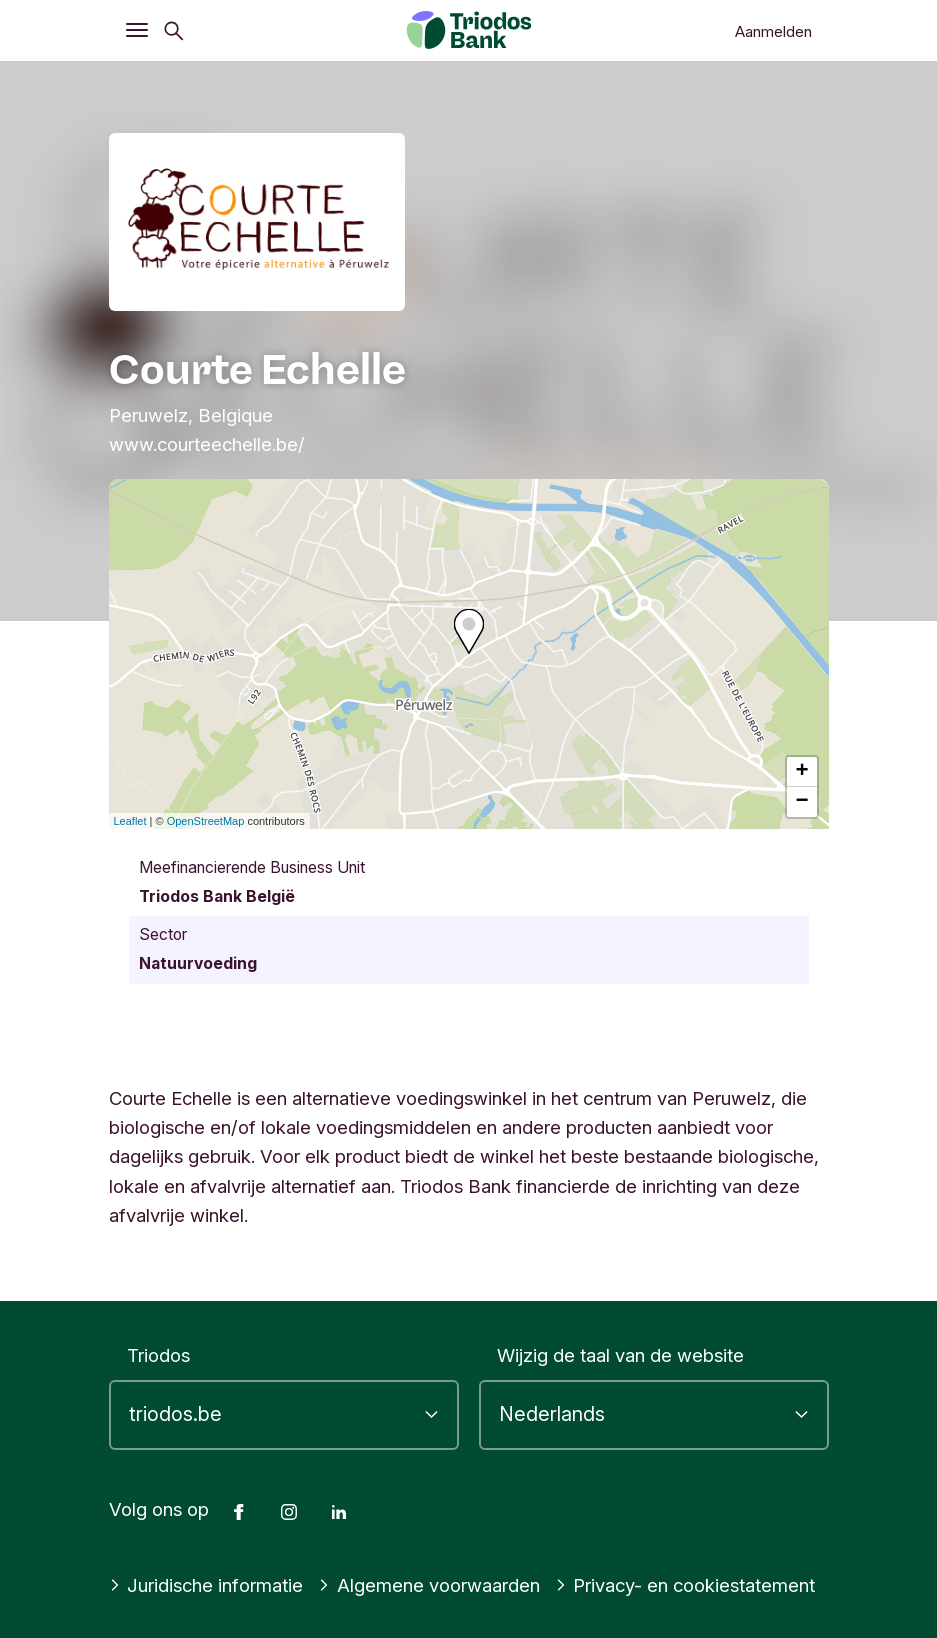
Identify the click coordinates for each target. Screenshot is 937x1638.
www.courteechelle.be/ (207, 444)
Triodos (158, 1355)
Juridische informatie (206, 1585)
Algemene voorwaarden (429, 1585)
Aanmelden (773, 31)
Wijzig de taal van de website (620, 1355)
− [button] (801, 802)
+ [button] (801, 772)
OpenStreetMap (206, 821)
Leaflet (130, 821)
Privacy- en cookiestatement (685, 1585)
